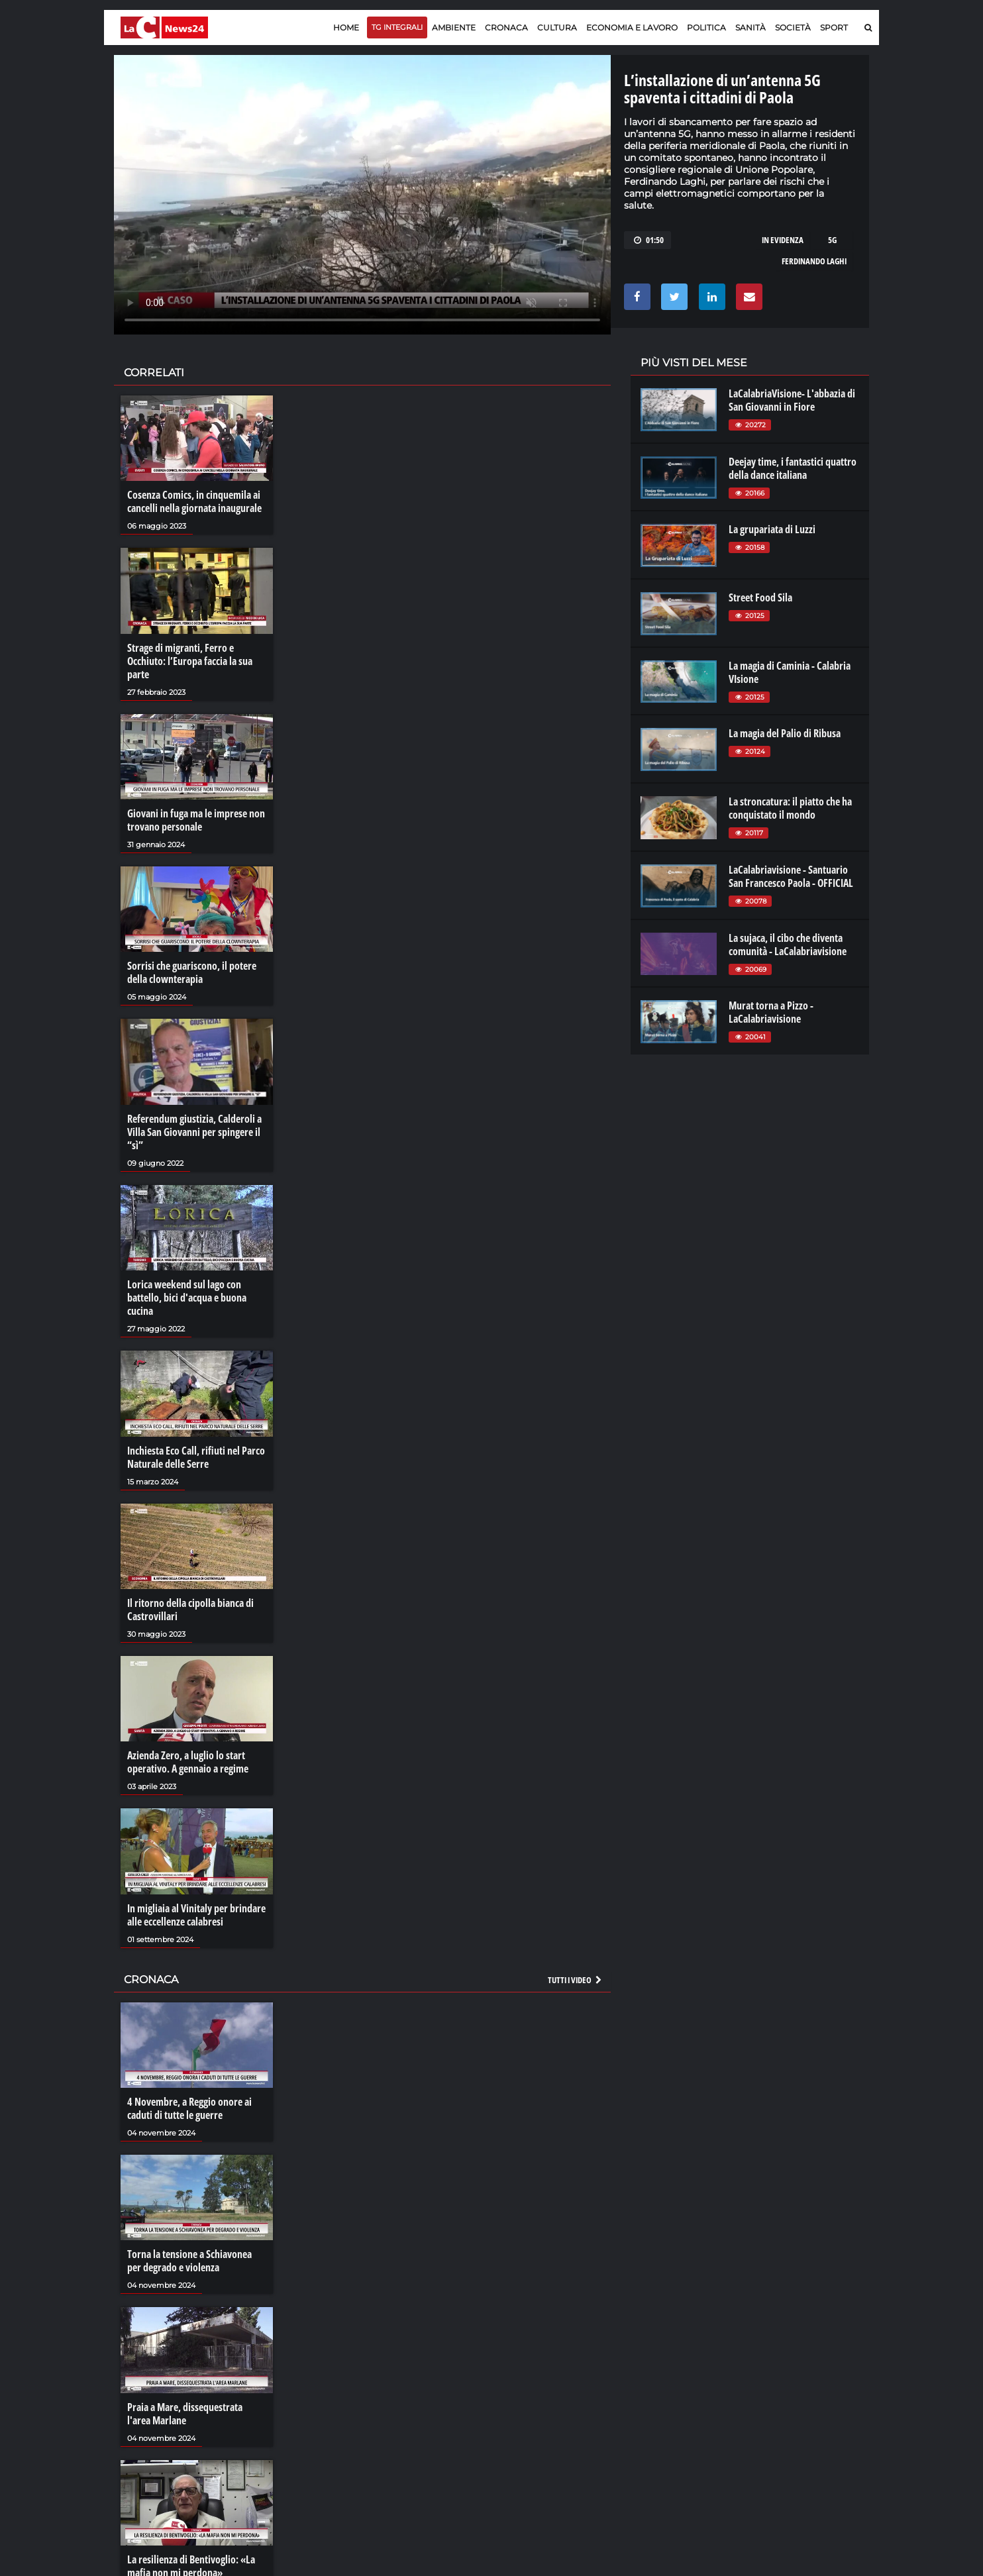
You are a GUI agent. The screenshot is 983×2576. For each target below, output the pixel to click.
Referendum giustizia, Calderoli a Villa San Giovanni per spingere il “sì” (194, 1132)
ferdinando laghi (814, 261)
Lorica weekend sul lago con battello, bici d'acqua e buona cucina (186, 1297)
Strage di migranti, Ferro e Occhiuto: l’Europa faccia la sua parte (189, 661)
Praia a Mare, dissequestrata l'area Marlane (184, 2414)
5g (832, 240)
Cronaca (506, 27)
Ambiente (454, 27)
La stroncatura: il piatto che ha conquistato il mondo (790, 808)
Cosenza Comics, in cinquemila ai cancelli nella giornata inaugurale (194, 501)
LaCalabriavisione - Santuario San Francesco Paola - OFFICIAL (791, 876)
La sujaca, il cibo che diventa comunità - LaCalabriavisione (788, 944)
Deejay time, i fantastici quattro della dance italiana (792, 468)
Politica (706, 27)
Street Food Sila (760, 597)
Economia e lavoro (632, 27)
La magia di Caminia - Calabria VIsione (790, 672)
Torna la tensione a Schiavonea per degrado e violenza (189, 2261)
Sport (834, 27)
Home (346, 27)
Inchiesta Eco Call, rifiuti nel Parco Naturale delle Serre (196, 1457)
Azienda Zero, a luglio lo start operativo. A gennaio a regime (187, 1762)
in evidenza (782, 240)
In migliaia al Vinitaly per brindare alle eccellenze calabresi (196, 1915)
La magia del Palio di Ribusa (785, 733)
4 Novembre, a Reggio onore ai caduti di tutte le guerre (189, 2108)
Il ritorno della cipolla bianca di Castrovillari (190, 1609)
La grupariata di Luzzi (772, 529)
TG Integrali (397, 27)
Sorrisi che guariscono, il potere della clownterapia (191, 972)
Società (793, 27)
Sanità (750, 27)
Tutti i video (575, 1980)
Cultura (557, 27)
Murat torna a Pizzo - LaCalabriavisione (771, 1012)
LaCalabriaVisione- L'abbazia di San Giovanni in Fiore (792, 400)
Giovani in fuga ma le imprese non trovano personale (196, 820)
